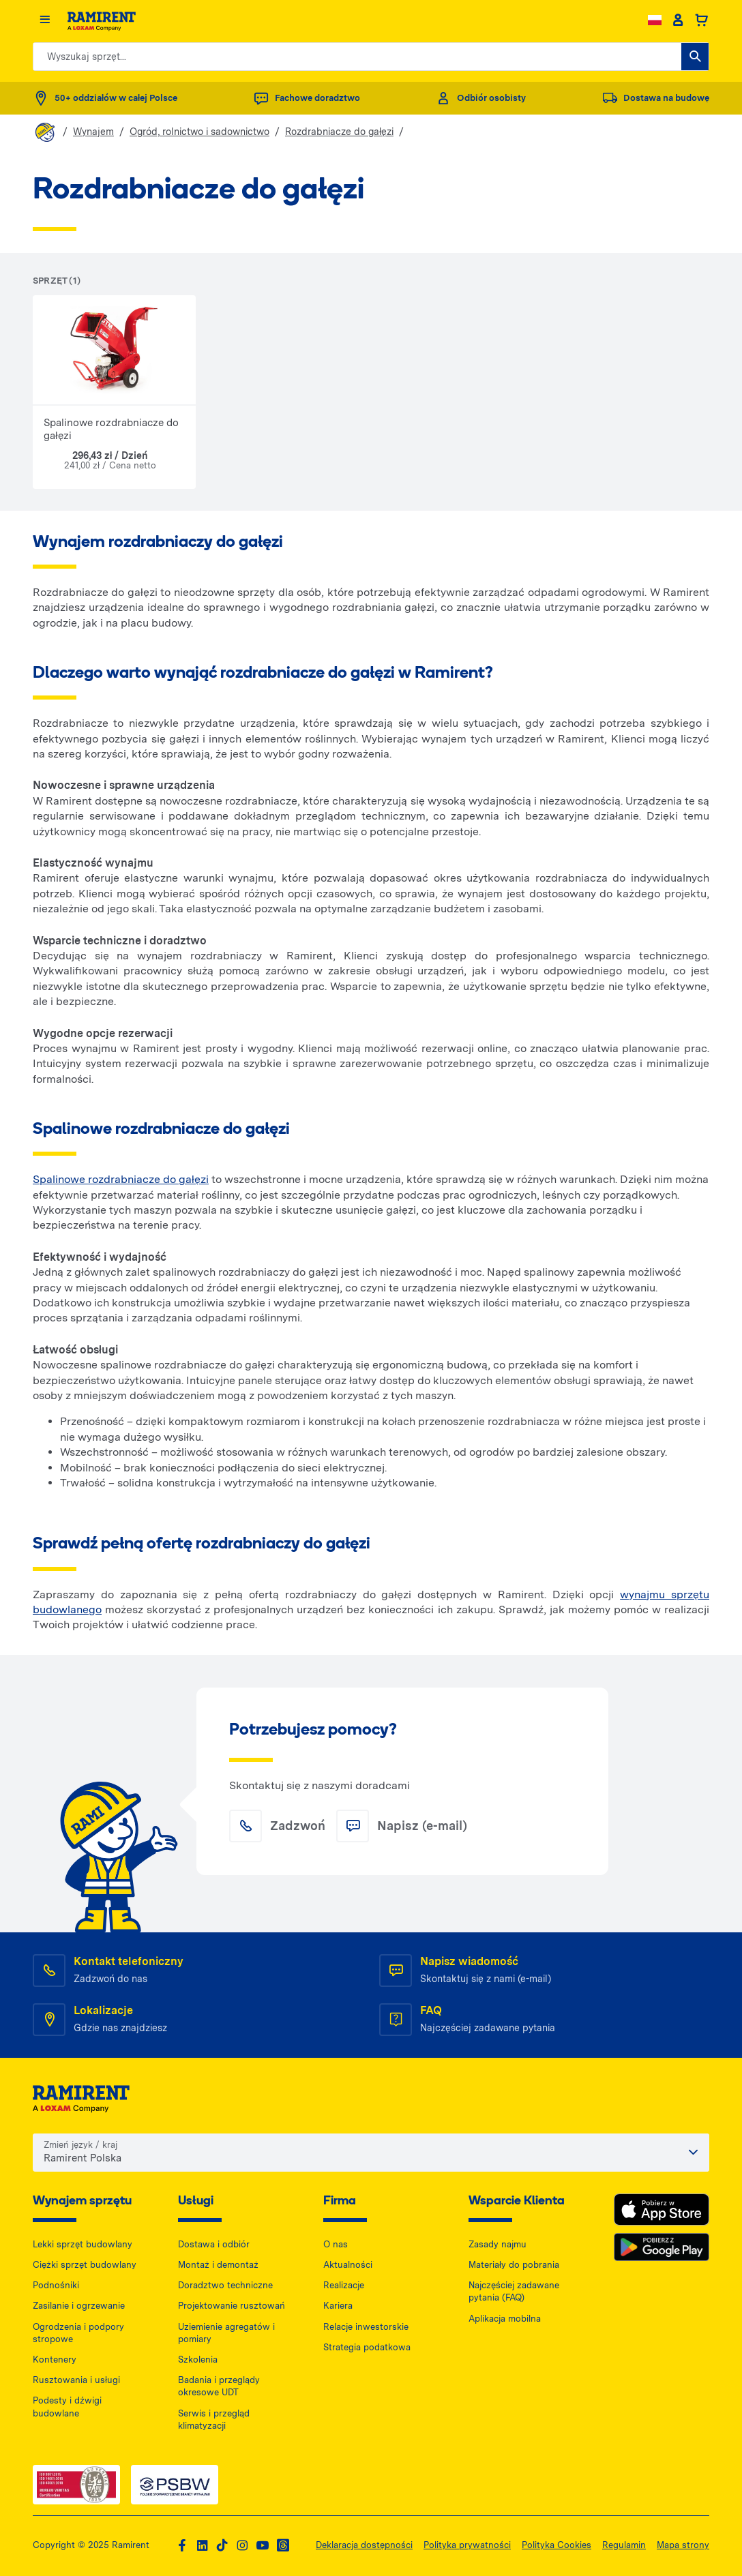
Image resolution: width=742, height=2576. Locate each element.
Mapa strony (683, 2545)
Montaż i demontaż (218, 2265)
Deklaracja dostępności (364, 2545)
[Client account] (677, 20)
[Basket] (701, 20)
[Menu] (45, 20)
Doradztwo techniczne (225, 2285)
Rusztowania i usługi (76, 2380)
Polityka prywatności (467, 2545)
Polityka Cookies (556, 2545)
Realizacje (343, 2285)
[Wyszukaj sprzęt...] (695, 56)
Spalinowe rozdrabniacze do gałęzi (121, 1179)
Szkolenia (198, 2359)
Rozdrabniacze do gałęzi (339, 131)
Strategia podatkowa (367, 2347)
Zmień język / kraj (80, 2145)
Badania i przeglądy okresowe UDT (219, 2386)
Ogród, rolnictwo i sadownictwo (199, 131)
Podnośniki (56, 2285)
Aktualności (347, 2265)
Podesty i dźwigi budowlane (67, 2406)
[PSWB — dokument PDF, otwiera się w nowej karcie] (174, 2484)
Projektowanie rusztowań (231, 2306)
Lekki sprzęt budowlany (82, 2244)
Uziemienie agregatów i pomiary (226, 2333)
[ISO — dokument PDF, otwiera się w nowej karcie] (76, 2484)
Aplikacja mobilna (505, 2318)
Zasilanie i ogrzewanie (79, 2306)
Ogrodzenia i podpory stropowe (78, 2333)
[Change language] (655, 20)
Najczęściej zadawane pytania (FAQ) (514, 2291)
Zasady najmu (497, 2244)
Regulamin (624, 2545)
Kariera (338, 2306)
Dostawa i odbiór (214, 2244)
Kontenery (54, 2359)
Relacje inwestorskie (366, 2327)
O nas (335, 2244)
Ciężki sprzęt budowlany (84, 2265)
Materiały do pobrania (514, 2265)
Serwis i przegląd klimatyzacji (214, 2419)
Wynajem (93, 131)
